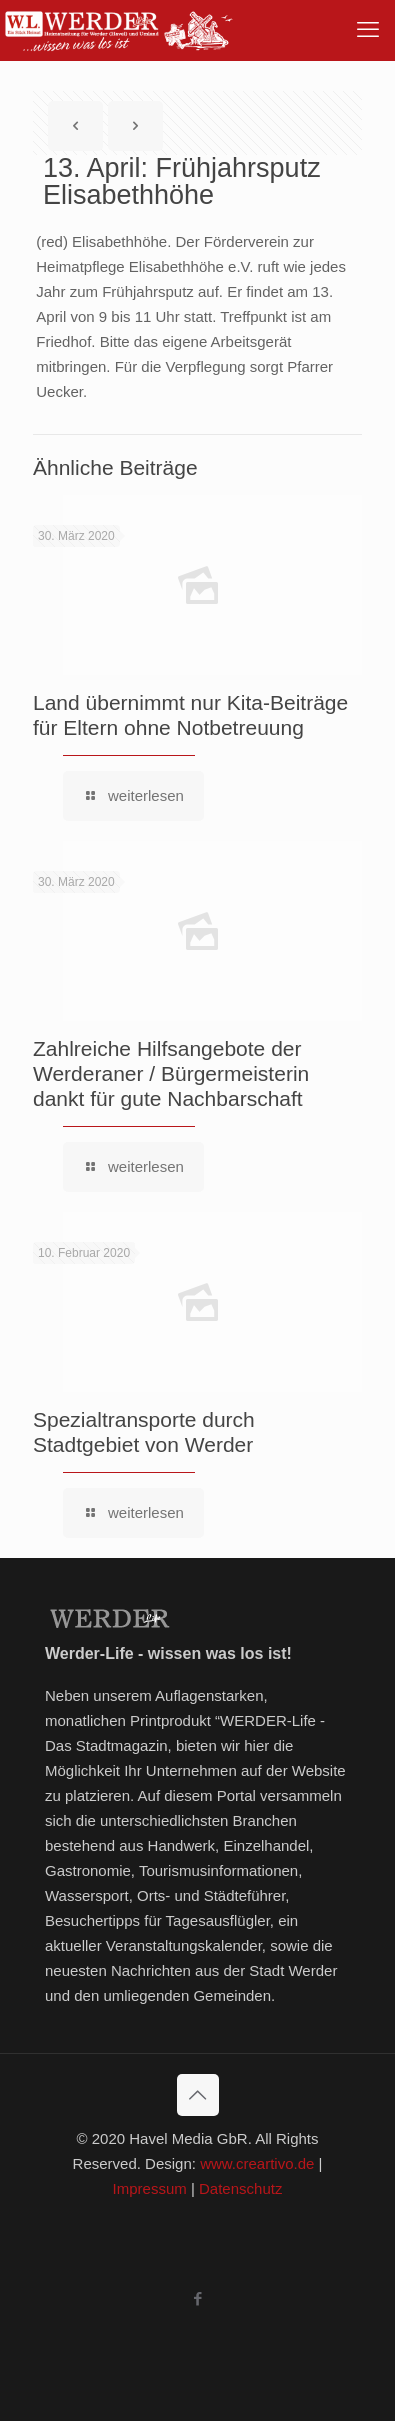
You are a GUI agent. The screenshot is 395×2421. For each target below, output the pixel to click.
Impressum (150, 2188)
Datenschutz (240, 2188)
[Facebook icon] (197, 2298)
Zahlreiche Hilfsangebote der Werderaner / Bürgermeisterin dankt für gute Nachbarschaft (171, 1073)
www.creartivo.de (257, 2163)
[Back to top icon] (198, 2095)
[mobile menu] (368, 30)
